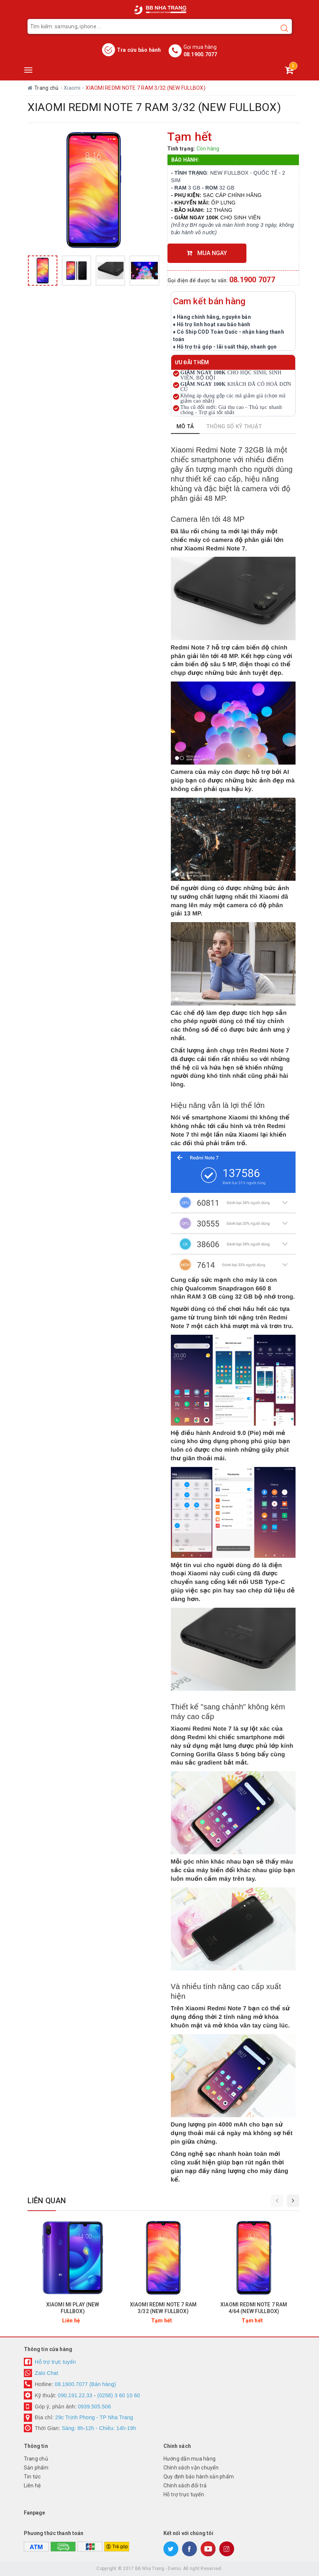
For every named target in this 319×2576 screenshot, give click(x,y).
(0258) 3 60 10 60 (118, 2395)
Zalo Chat (46, 2373)
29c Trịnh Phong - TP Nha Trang (93, 2417)
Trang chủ (36, 2459)
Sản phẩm (36, 2468)
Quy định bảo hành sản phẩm (198, 2477)
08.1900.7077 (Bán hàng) (85, 2384)
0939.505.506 (94, 2407)
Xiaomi (73, 88)
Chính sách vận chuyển (190, 2468)
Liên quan (47, 2200)
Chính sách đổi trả (185, 2485)
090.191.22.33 (75, 2395)
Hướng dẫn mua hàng (189, 2459)
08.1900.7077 (200, 54)
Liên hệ (32, 2485)
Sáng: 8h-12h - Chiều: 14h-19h (99, 2428)
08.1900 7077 (252, 279)
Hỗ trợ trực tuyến (55, 2362)
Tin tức (32, 2477)
